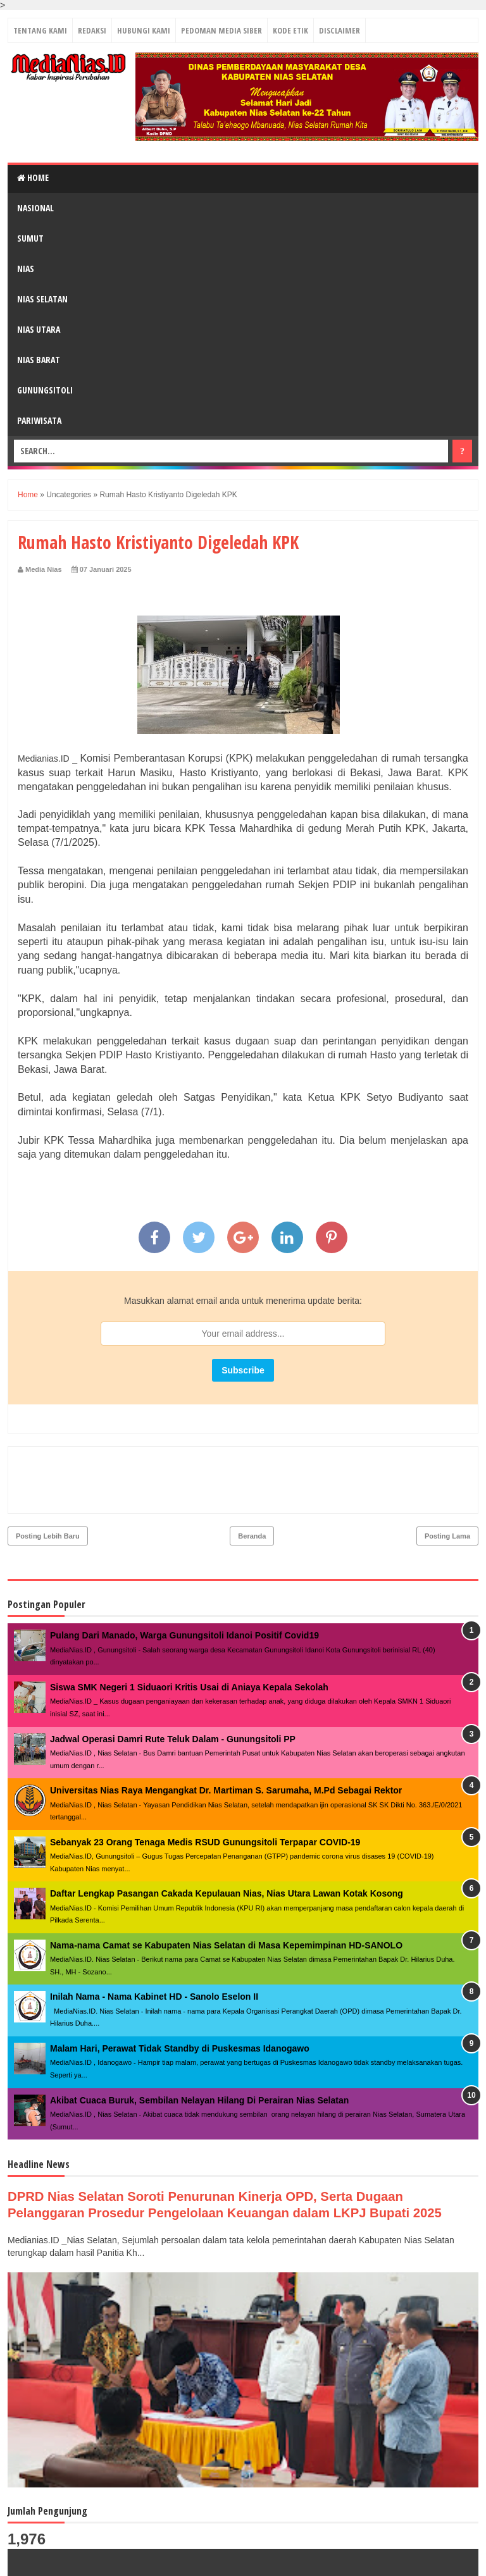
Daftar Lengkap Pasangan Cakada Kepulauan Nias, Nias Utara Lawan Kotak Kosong (226, 1839)
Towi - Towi (452, 2559)
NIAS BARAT (38, 360)
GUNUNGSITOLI (45, 390)
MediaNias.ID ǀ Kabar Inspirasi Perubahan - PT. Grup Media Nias (194, 2560)
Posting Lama (447, 1481)
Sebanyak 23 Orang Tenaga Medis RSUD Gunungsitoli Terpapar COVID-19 (205, 1788)
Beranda (252, 1481)
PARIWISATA (39, 420)
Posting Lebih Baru (48, 1481)
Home (33, 177)
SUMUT (30, 238)
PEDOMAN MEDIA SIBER (221, 30)
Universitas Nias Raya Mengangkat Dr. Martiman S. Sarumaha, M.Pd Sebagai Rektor (226, 1736)
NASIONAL (35, 208)
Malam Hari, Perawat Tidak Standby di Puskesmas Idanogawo (179, 1994)
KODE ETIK (290, 30)
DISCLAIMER (339, 30)
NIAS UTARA (38, 329)
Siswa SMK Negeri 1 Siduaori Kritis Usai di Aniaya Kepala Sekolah (189, 1633)
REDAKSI (92, 30)
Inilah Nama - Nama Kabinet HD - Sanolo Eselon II (154, 1942)
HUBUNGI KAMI (143, 30)
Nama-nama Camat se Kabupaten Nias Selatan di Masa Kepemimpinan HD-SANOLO (226, 1891)
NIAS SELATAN (42, 299)
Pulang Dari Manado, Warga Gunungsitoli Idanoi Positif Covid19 (184, 1581)
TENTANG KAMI (40, 30)
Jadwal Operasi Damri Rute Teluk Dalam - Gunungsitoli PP (173, 1685)
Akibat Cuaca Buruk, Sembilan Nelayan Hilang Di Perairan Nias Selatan (199, 2046)
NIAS (25, 269)
